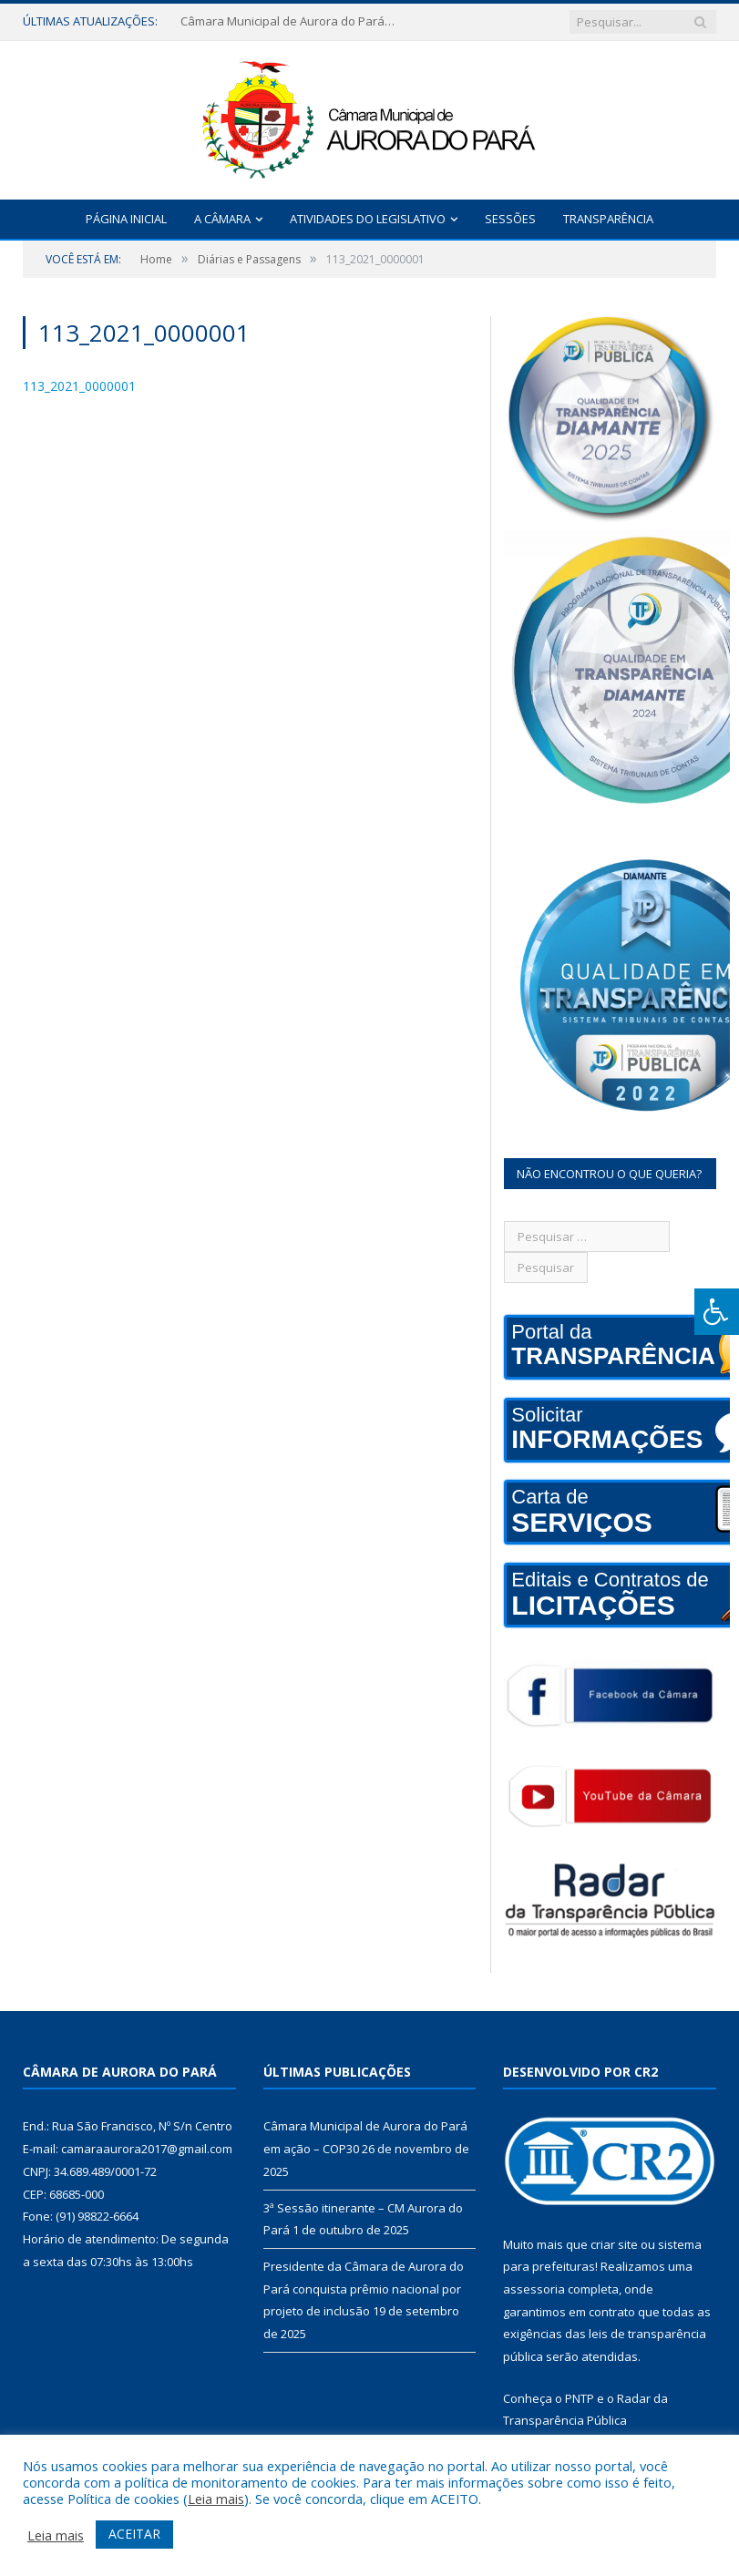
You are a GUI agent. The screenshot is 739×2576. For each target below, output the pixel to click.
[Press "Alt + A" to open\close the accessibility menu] (716, 1311)
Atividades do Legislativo (368, 218)
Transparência (608, 218)
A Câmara (222, 218)
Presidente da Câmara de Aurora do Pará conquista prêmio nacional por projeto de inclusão (363, 2288)
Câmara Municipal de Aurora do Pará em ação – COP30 (289, 21)
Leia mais (216, 2498)
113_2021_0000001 (79, 386)
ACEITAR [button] (134, 2533)
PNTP (579, 2398)
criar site (614, 2244)
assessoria (534, 2289)
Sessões (510, 218)
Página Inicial (126, 218)
